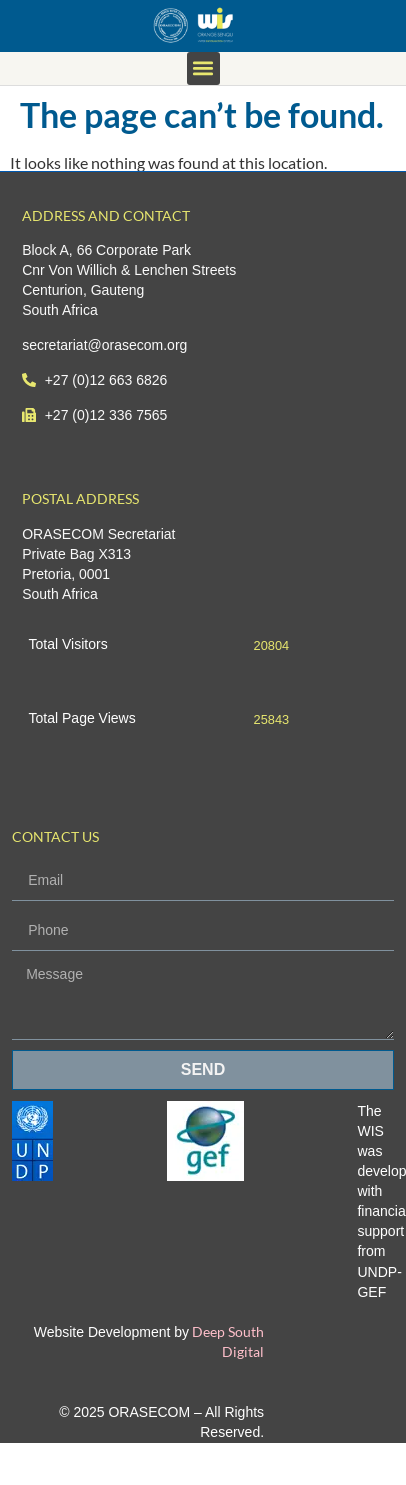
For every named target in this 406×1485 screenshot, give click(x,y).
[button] (203, 68)
